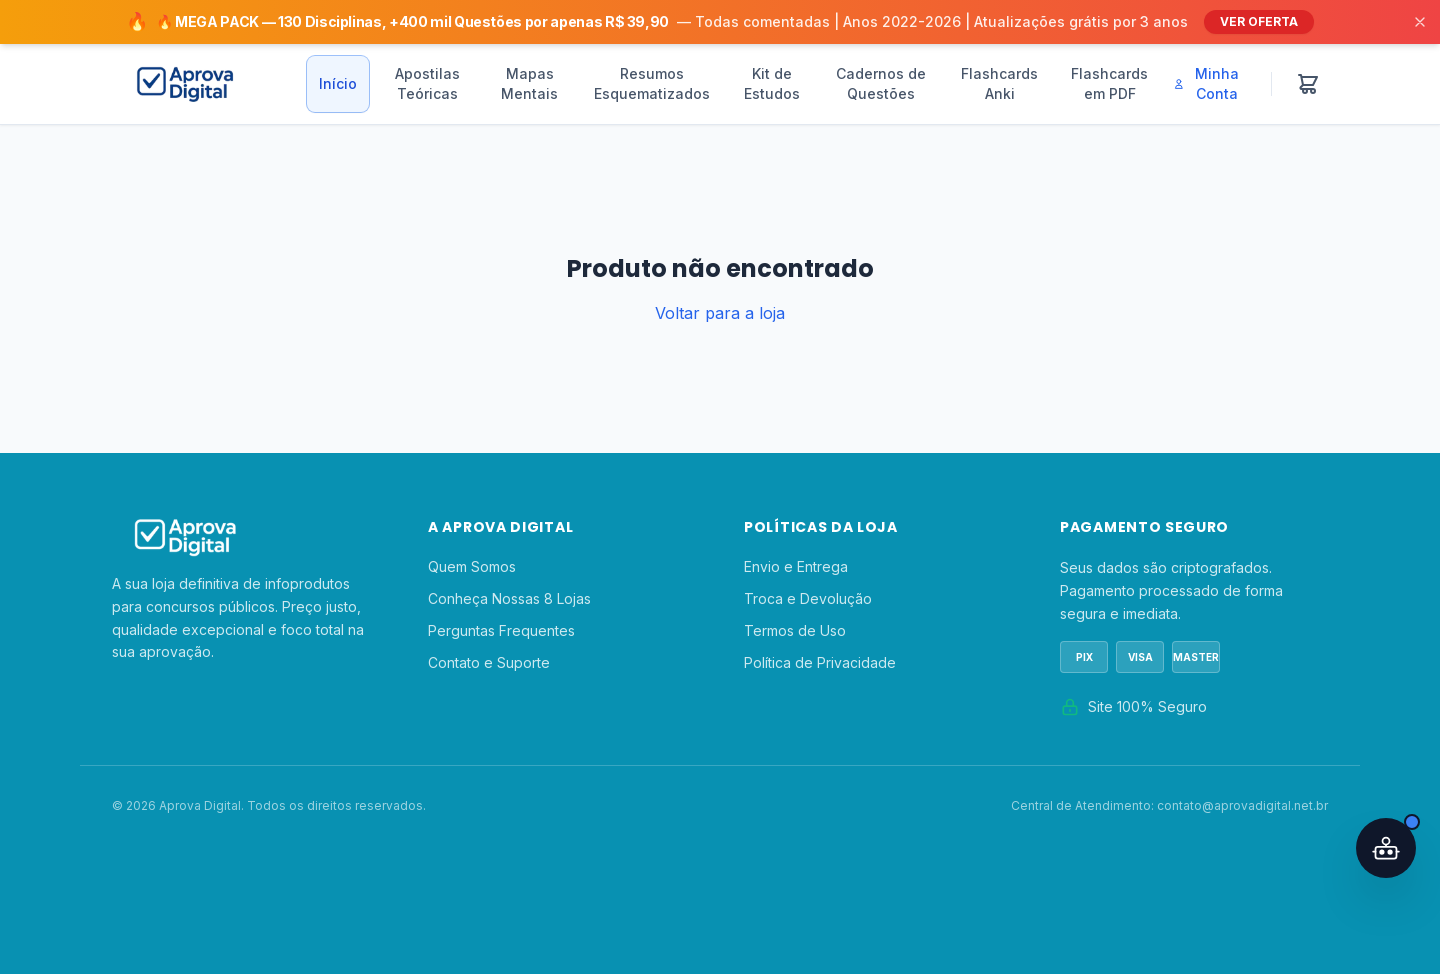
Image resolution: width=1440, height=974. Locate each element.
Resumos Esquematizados (652, 83)
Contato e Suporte (489, 662)
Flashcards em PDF (1109, 83)
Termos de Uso (795, 630)
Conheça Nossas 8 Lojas (509, 598)
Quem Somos (472, 566)
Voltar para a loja (720, 313)
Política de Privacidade (820, 662)
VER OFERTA (1259, 21)
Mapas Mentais (529, 83)
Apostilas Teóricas (427, 83)
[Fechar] (1420, 22)
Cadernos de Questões (881, 83)
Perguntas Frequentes (501, 630)
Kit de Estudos (772, 83)
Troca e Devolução (808, 598)
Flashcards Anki (999, 83)
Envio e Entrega (796, 566)
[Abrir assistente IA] (1386, 848)
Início (338, 83)
